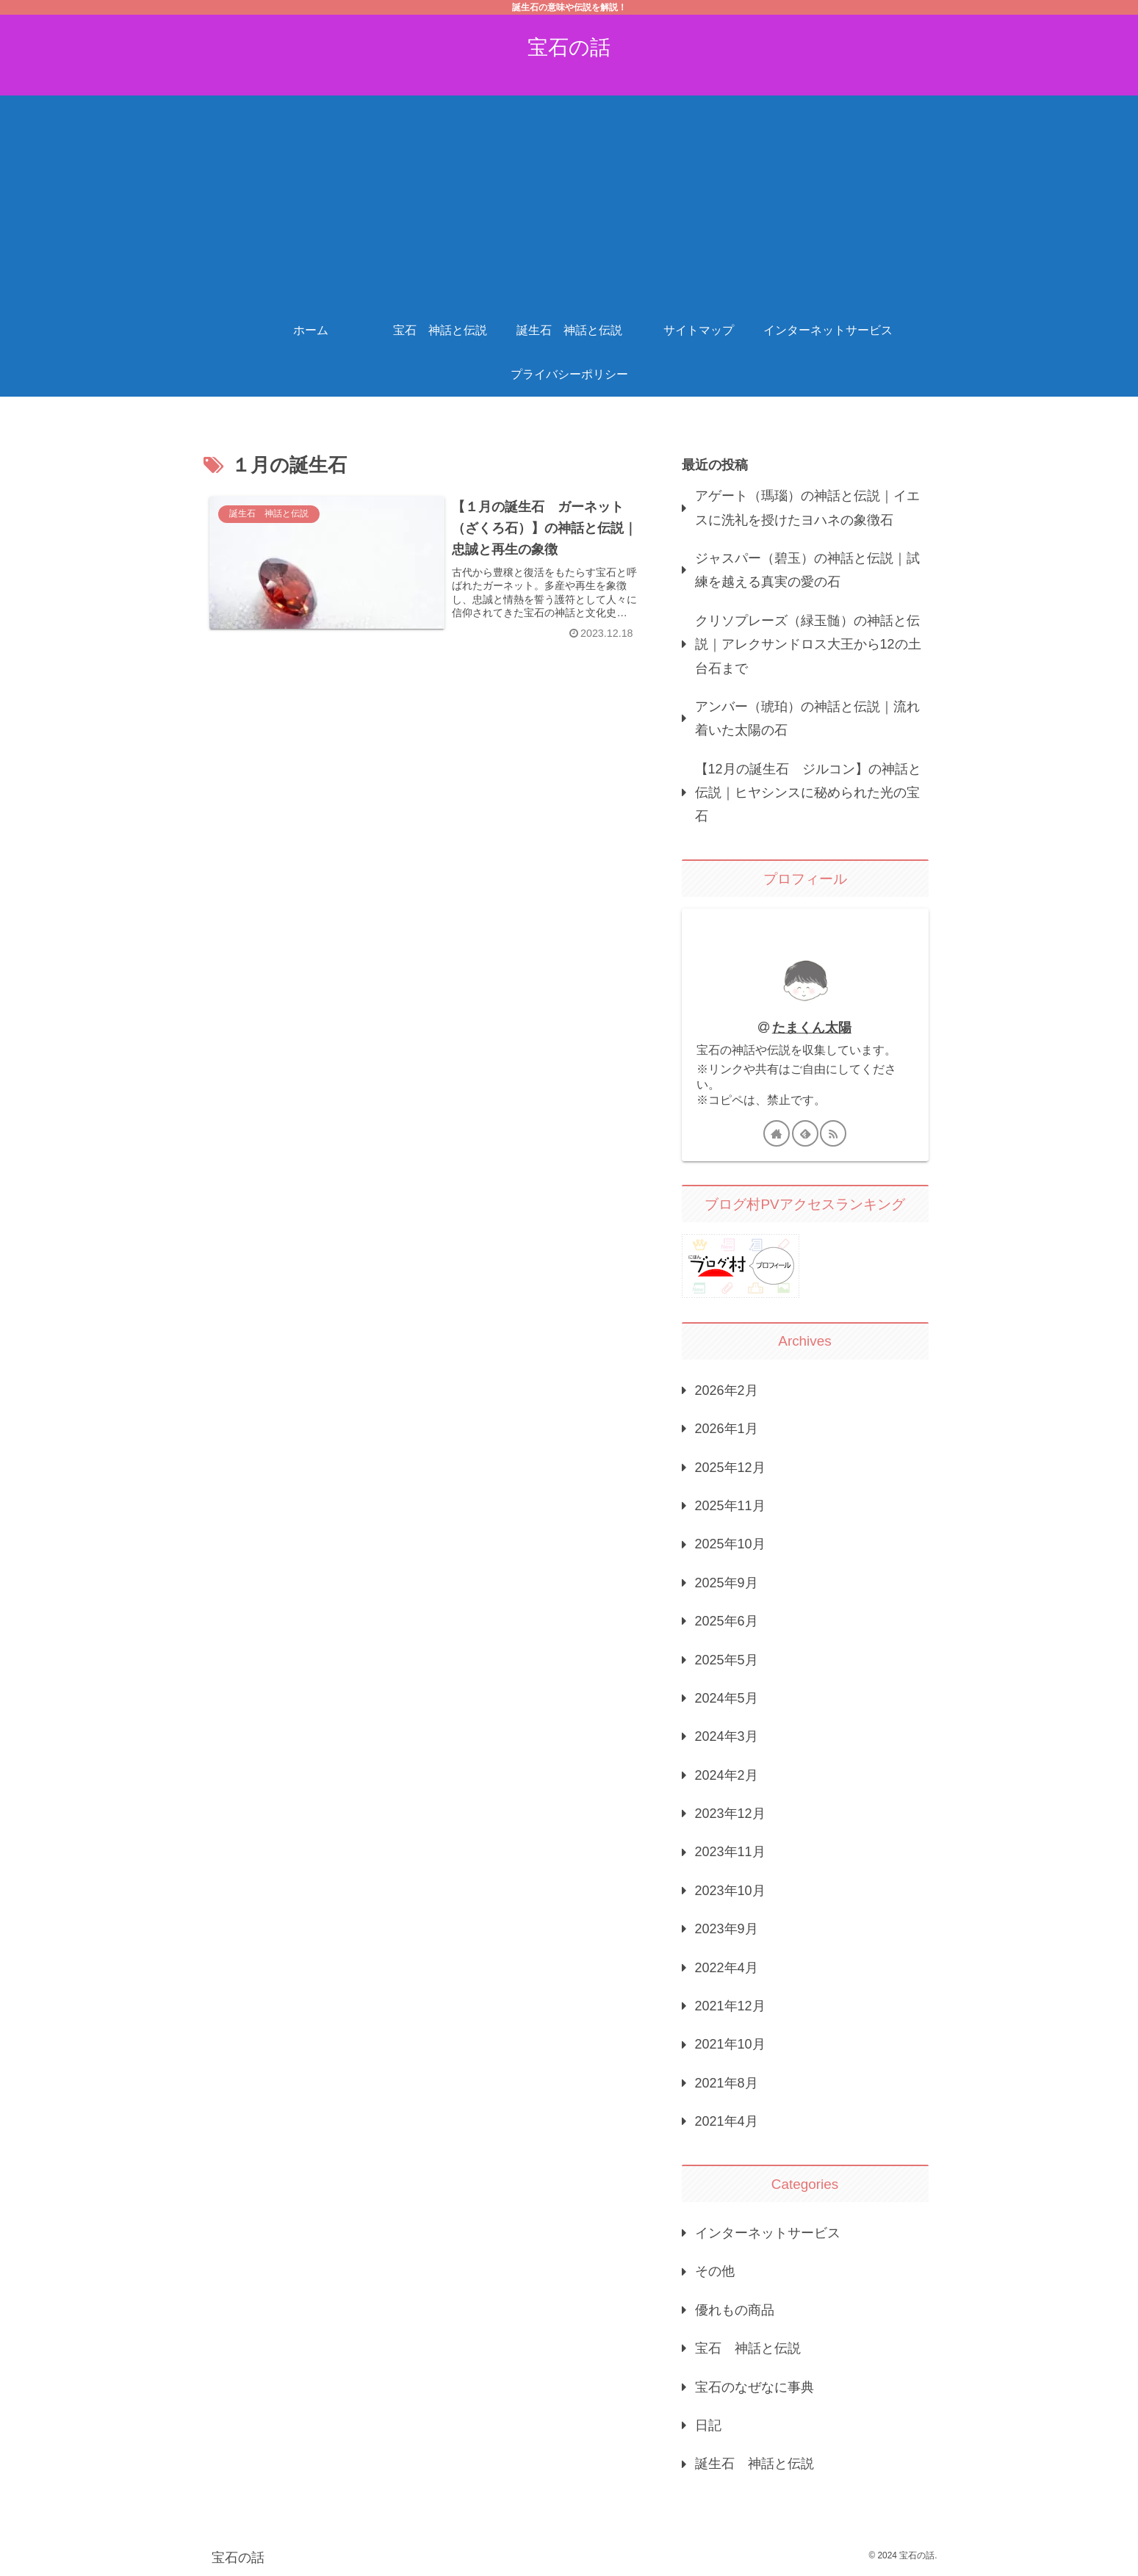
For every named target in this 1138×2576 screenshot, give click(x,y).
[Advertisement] (569, 198)
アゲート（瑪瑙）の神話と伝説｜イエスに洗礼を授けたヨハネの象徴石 (807, 507)
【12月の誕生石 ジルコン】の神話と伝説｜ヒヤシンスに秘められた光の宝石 (808, 793)
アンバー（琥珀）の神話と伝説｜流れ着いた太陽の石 (807, 718)
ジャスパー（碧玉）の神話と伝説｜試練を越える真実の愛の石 (807, 570)
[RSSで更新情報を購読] (833, 1133)
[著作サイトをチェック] (776, 1133)
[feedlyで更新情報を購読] (805, 1133)
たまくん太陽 (811, 1027)
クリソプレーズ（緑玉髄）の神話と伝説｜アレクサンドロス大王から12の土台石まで (808, 644)
